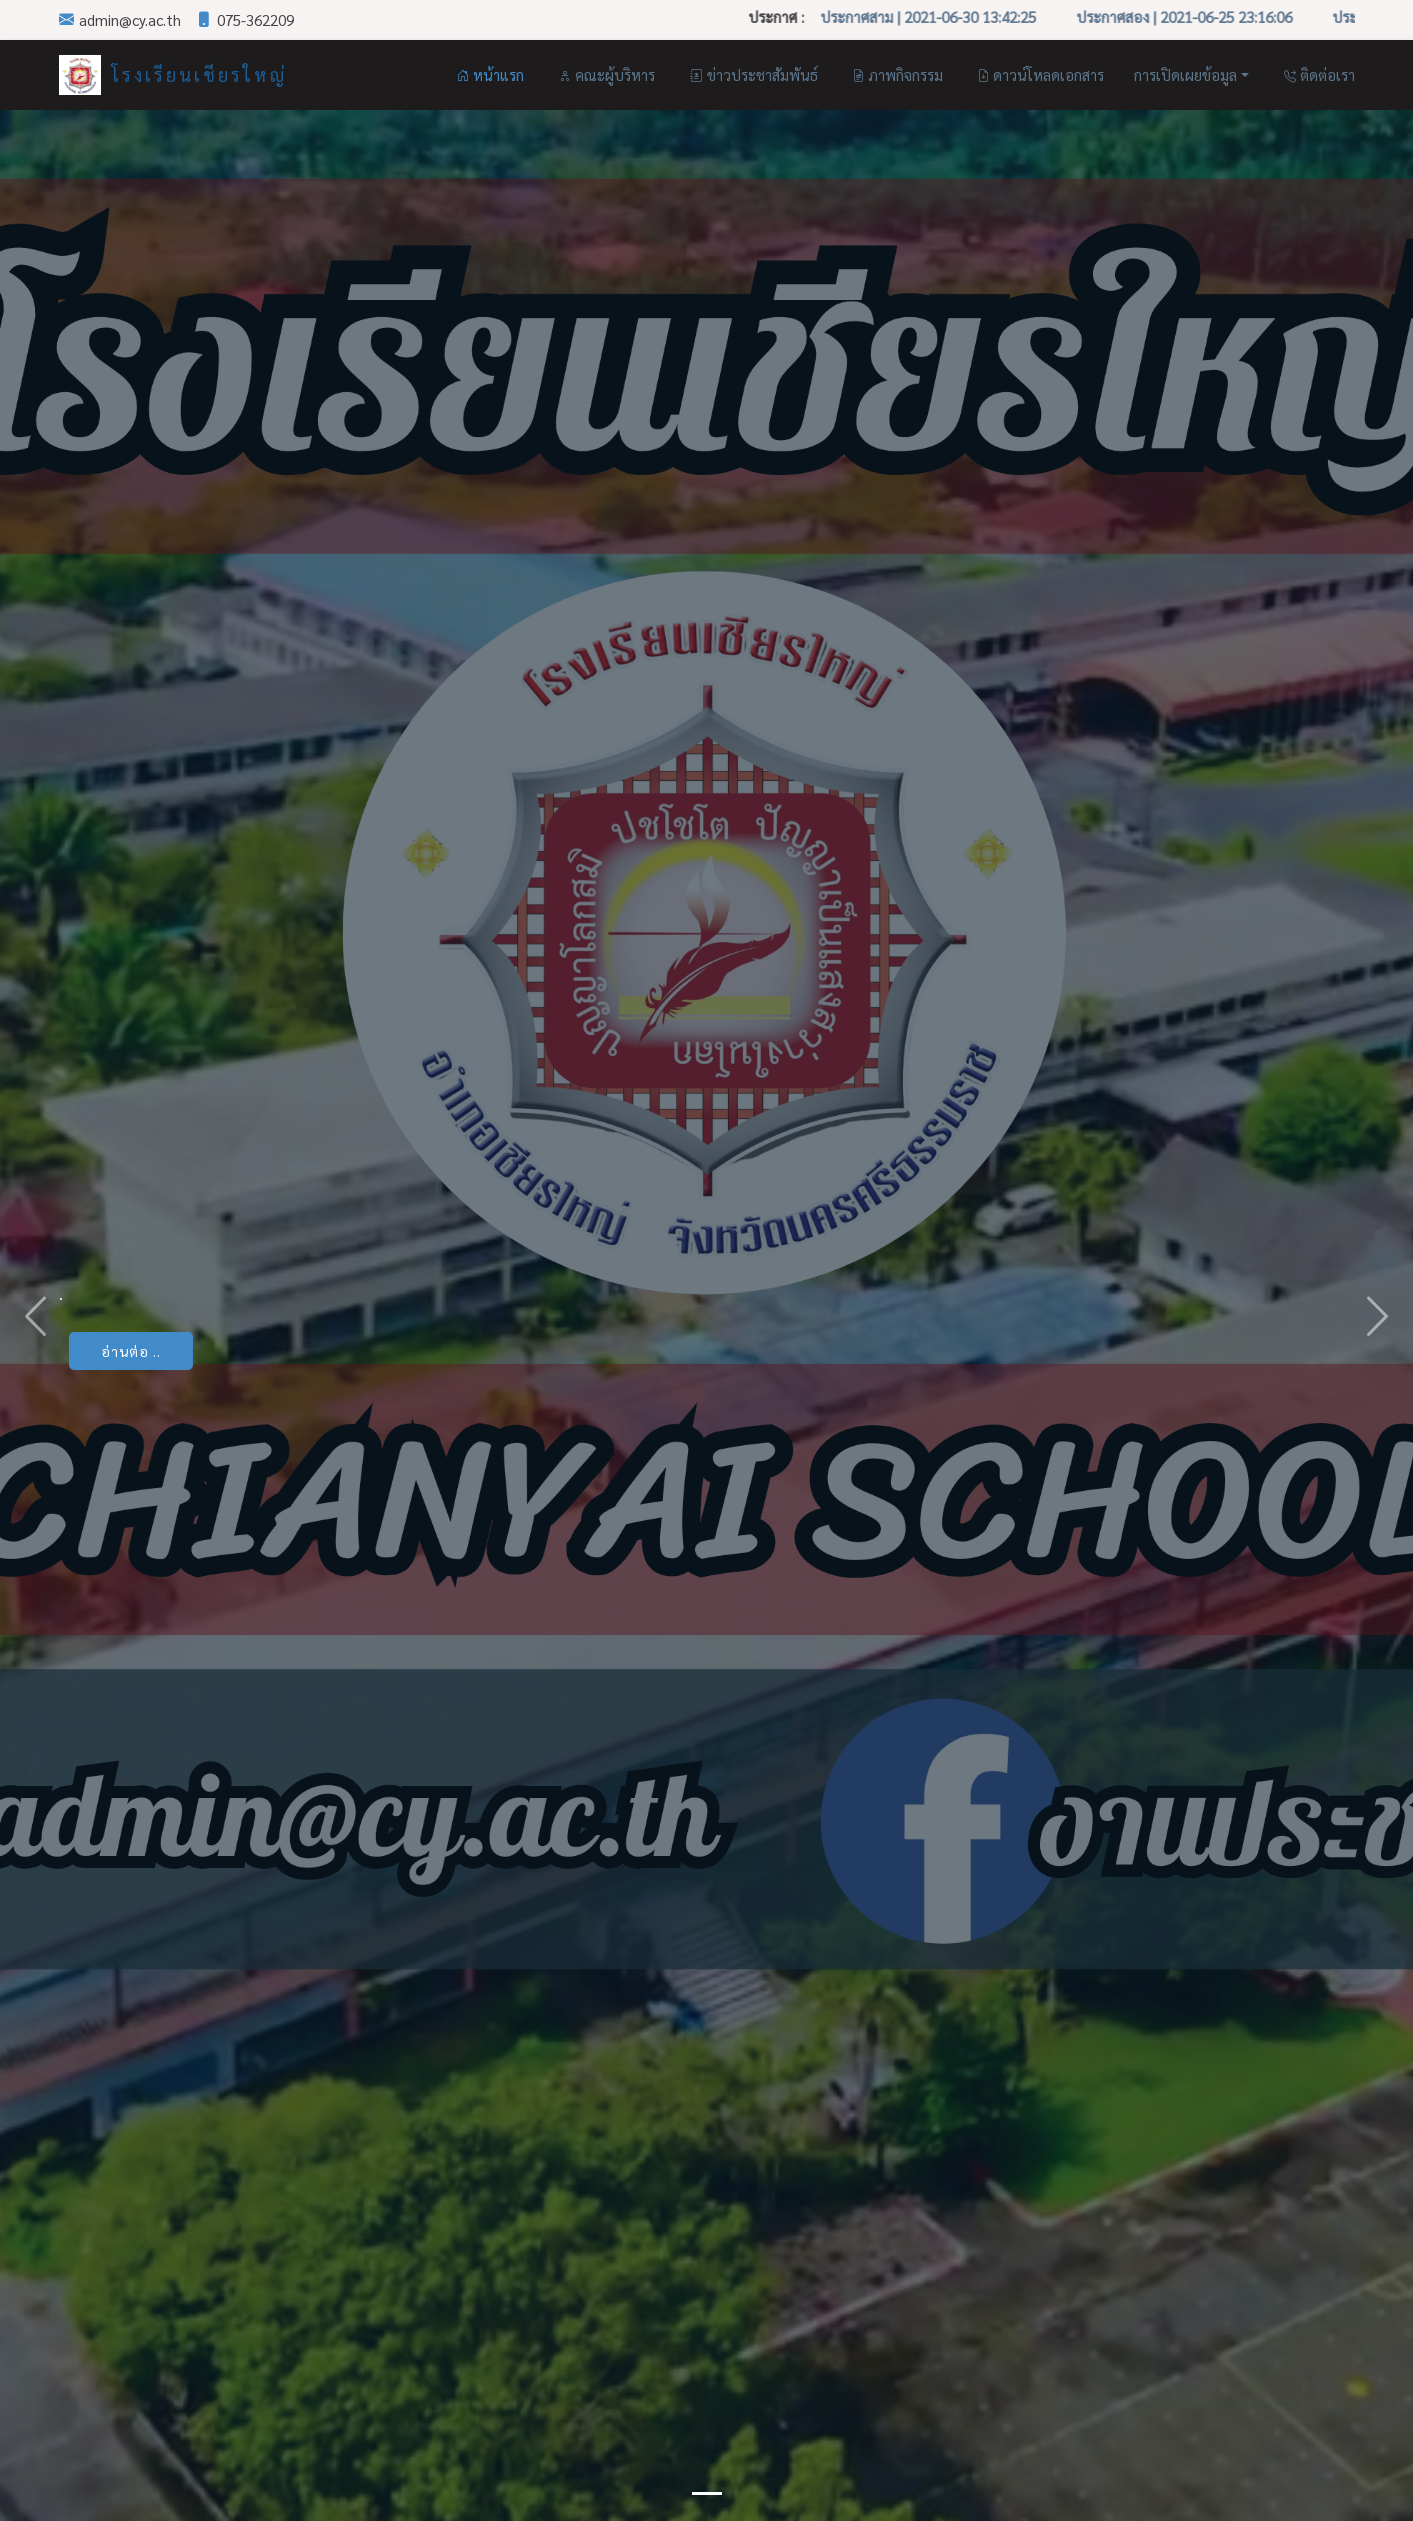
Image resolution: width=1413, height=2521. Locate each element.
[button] (35, 1315)
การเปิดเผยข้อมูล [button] (1185, 74)
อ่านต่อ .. (131, 1351)
